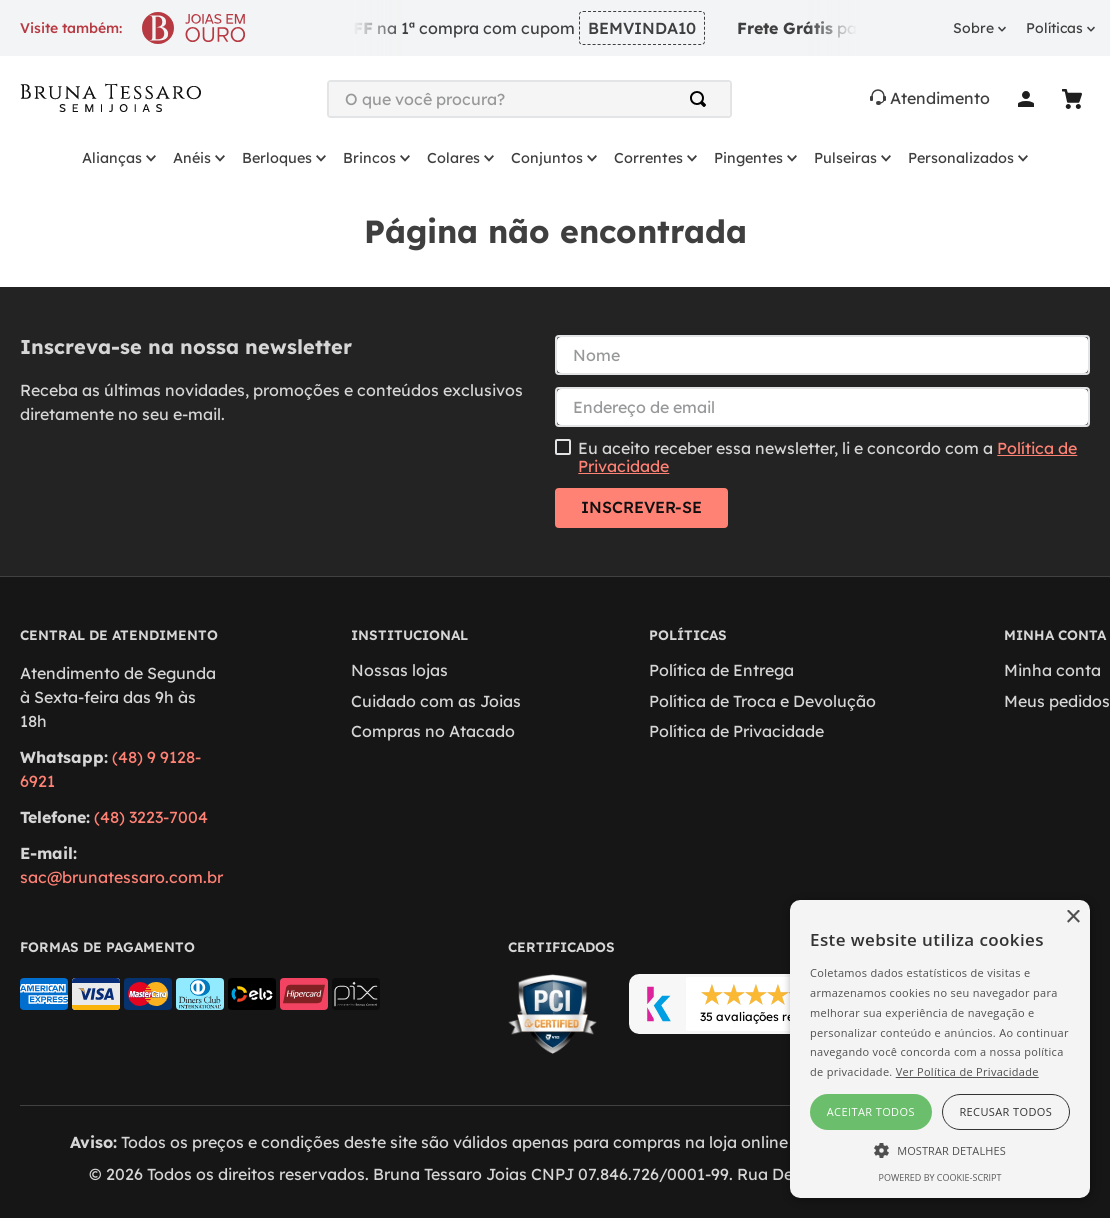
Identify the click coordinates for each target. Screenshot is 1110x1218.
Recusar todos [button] (1005, 1111)
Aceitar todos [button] (871, 1111)
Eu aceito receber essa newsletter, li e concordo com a (827, 457)
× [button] (1072, 917)
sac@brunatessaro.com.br (121, 877)
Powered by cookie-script (940, 1177)
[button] (940, 1149)
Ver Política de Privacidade (967, 1071)
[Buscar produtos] (702, 99)
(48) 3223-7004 (151, 817)
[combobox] (529, 99)
